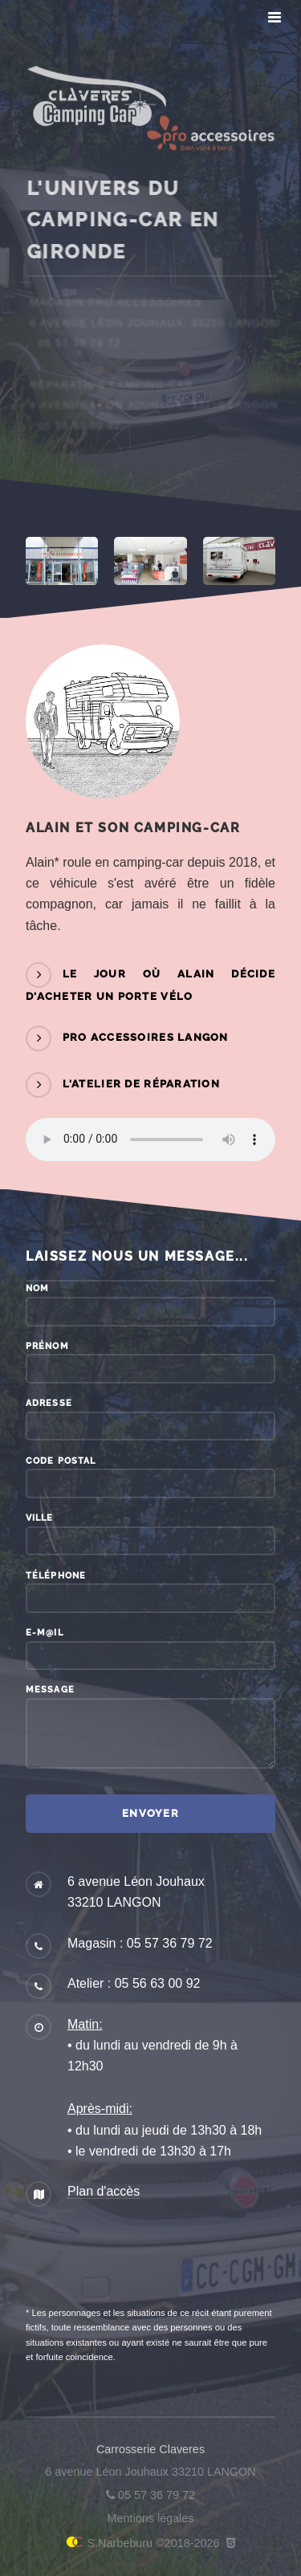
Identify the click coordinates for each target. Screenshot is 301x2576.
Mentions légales (151, 2518)
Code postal (61, 1460)
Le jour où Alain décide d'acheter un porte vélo (150, 986)
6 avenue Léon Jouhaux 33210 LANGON (150, 2471)
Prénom (47, 1345)
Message (50, 1689)
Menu (271, 17)
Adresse (49, 1402)
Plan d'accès (103, 2191)
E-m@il (44, 1632)
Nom (37, 1288)
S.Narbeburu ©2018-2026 (142, 2543)
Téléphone (56, 1575)
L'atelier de (141, 1084)
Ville (40, 1517)
